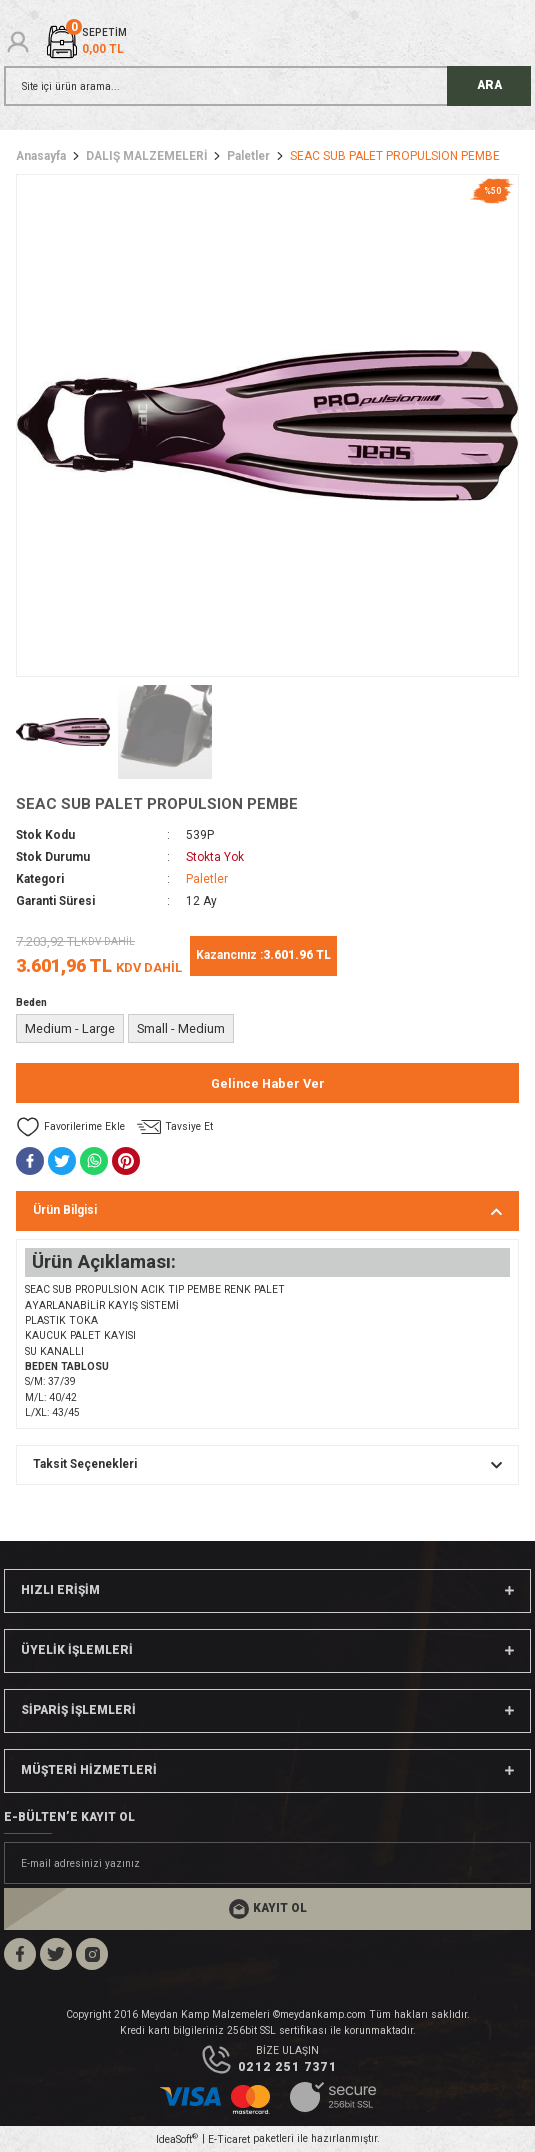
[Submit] (267, 1909)
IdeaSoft (177, 2138)
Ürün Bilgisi (65, 1210)
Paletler (207, 879)
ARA (489, 85)
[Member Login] (18, 42)
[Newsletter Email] (267, 1863)
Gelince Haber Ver (268, 1083)
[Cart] (85, 42)
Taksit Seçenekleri (85, 1464)
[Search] (267, 86)
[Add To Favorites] (70, 1127)
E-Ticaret (229, 2139)
